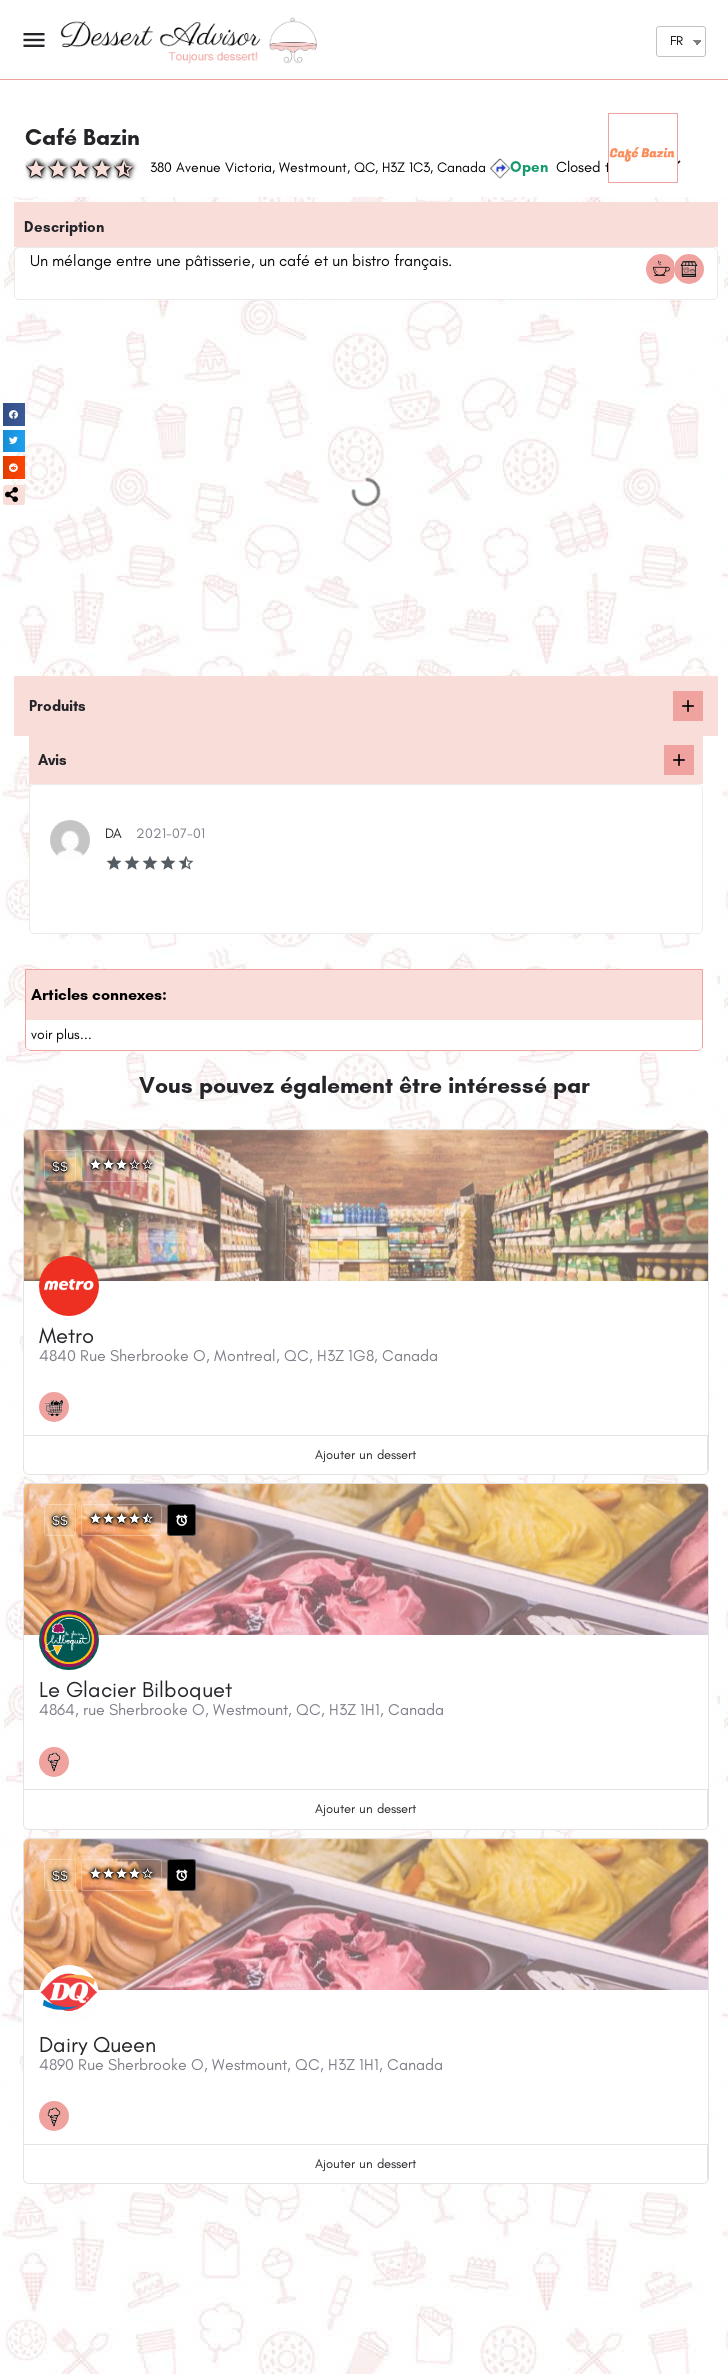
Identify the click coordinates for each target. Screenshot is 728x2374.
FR (676, 40)
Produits (57, 706)
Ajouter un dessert (365, 1454)
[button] (14, 495)
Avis (52, 760)
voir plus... (61, 1034)
